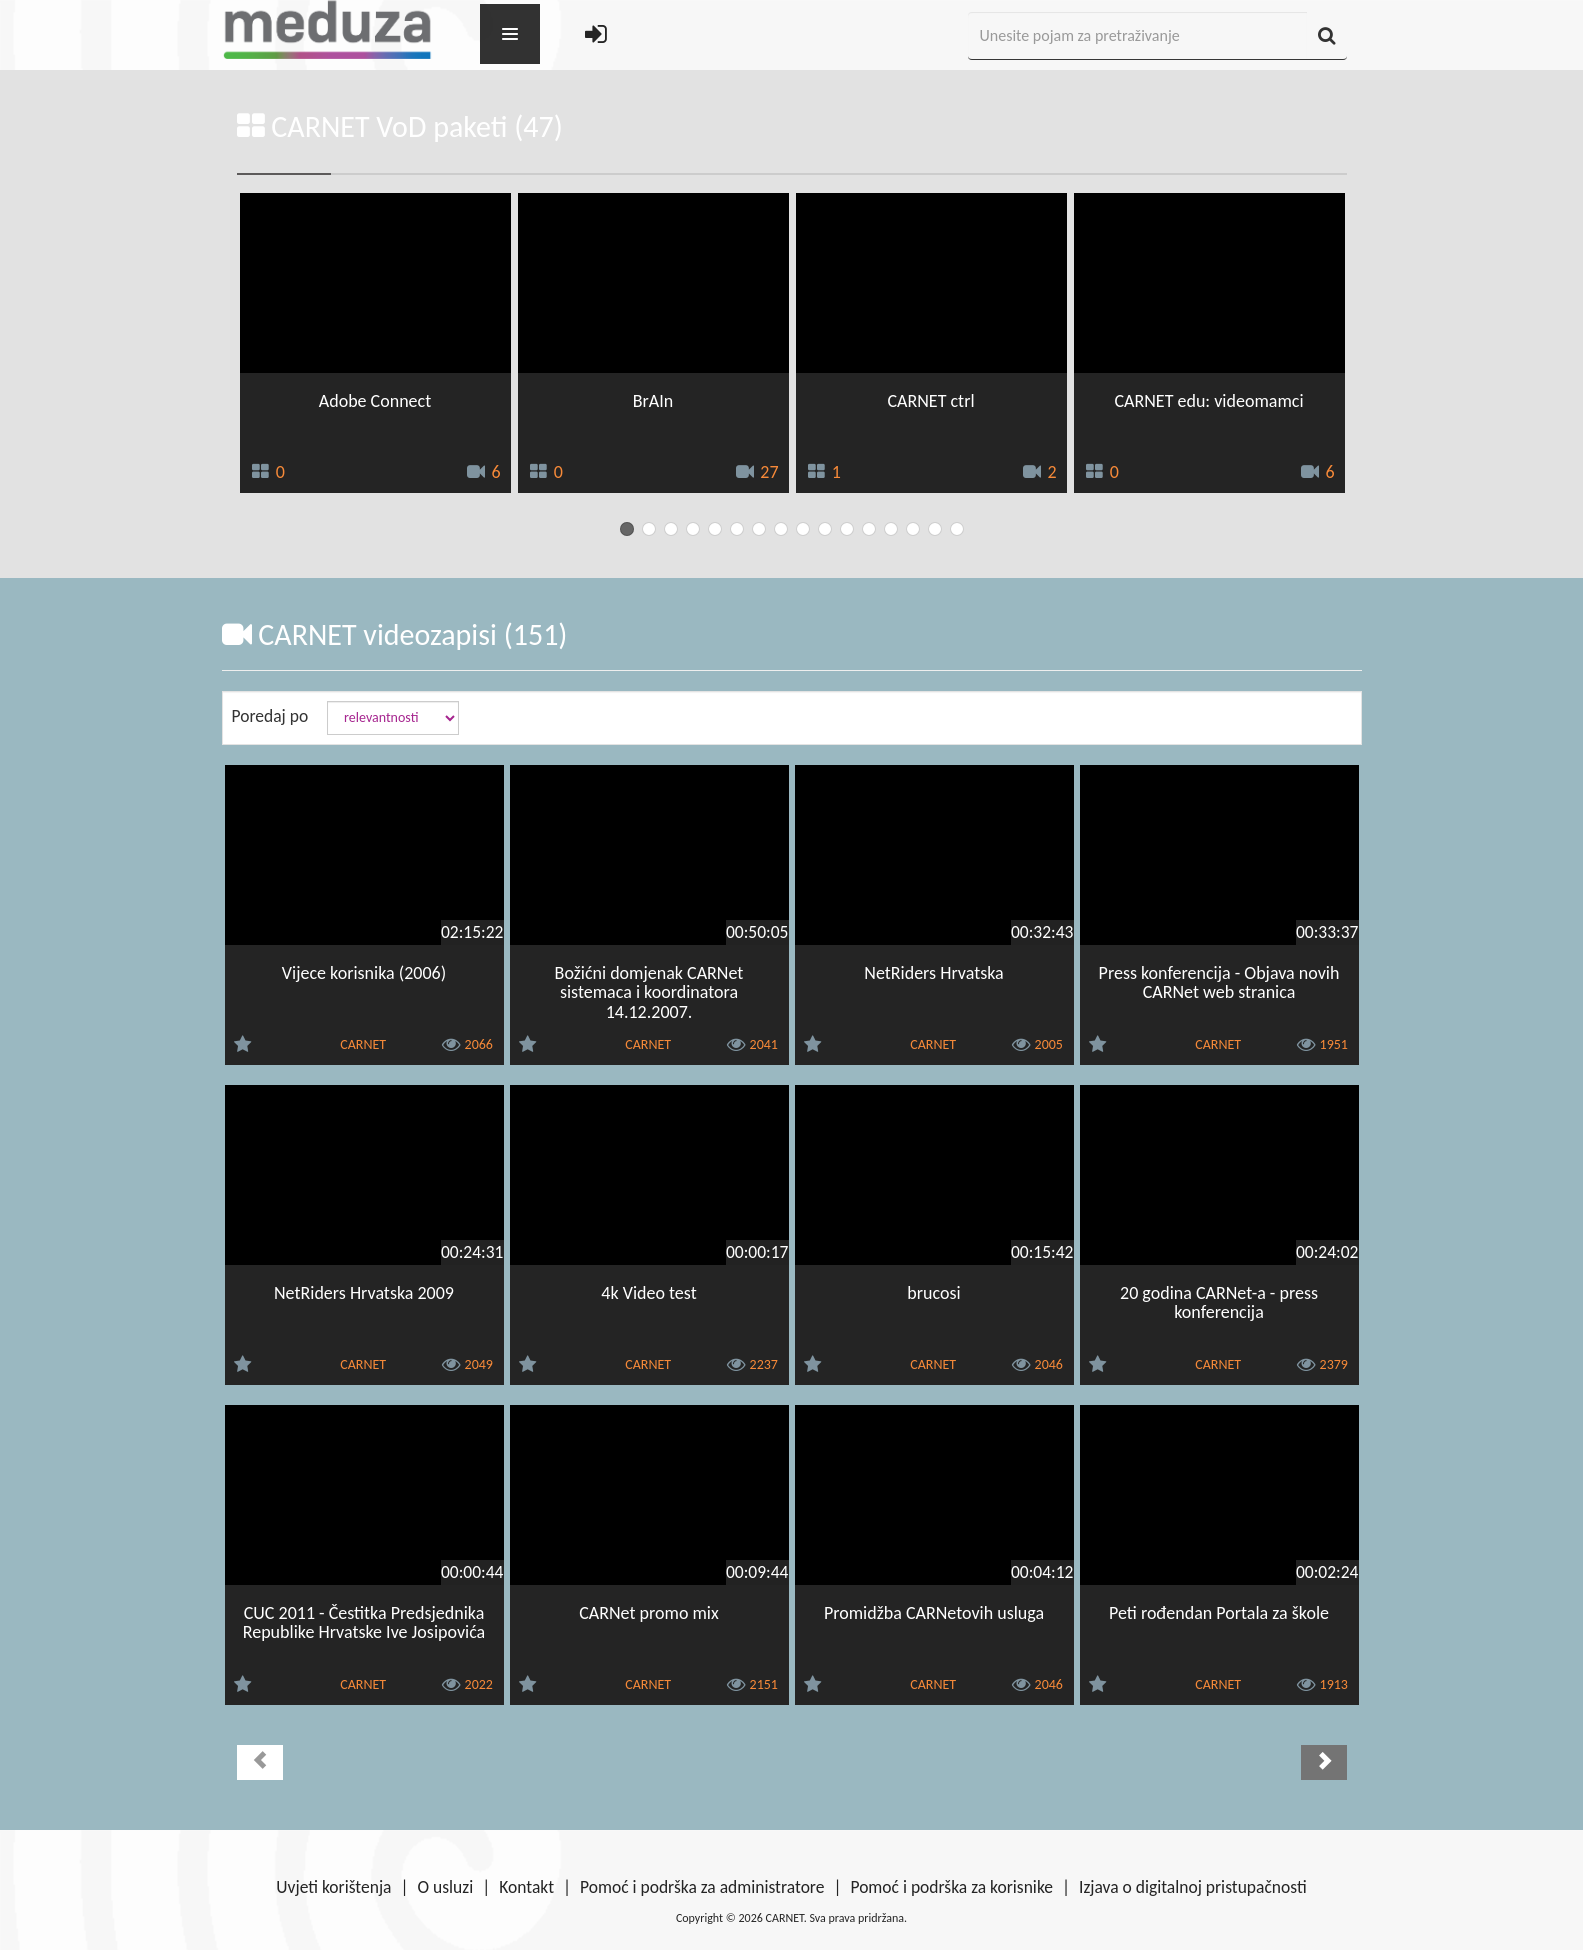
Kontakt (526, 1887)
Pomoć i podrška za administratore (702, 1887)
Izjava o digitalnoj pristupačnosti (1193, 1887)
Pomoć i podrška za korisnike (951, 1887)
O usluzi (446, 1887)
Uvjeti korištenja (333, 1887)
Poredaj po (270, 716)
